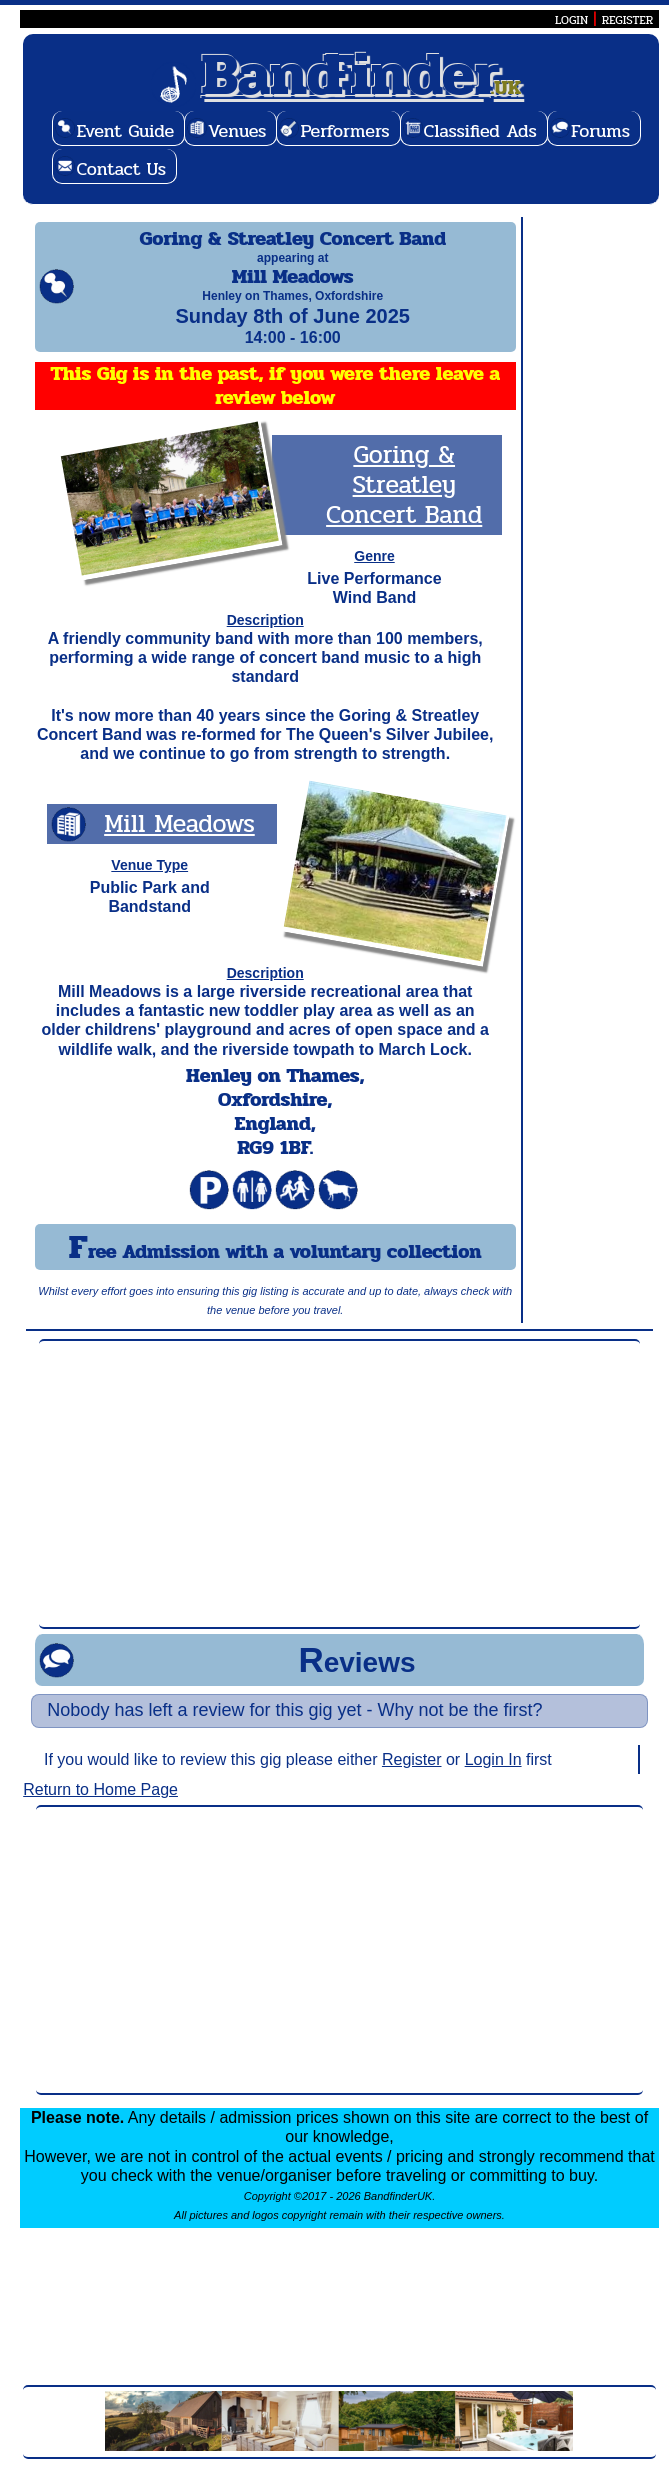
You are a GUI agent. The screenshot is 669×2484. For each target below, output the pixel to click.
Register (412, 1777)
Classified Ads (480, 131)
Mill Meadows (179, 841)
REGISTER (628, 20)
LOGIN (571, 20)
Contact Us (121, 169)
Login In (493, 1777)
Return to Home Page (100, 1807)
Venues (237, 131)
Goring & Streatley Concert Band (404, 502)
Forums (600, 131)
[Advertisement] (339, 1502)
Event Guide (125, 131)
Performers (344, 131)
